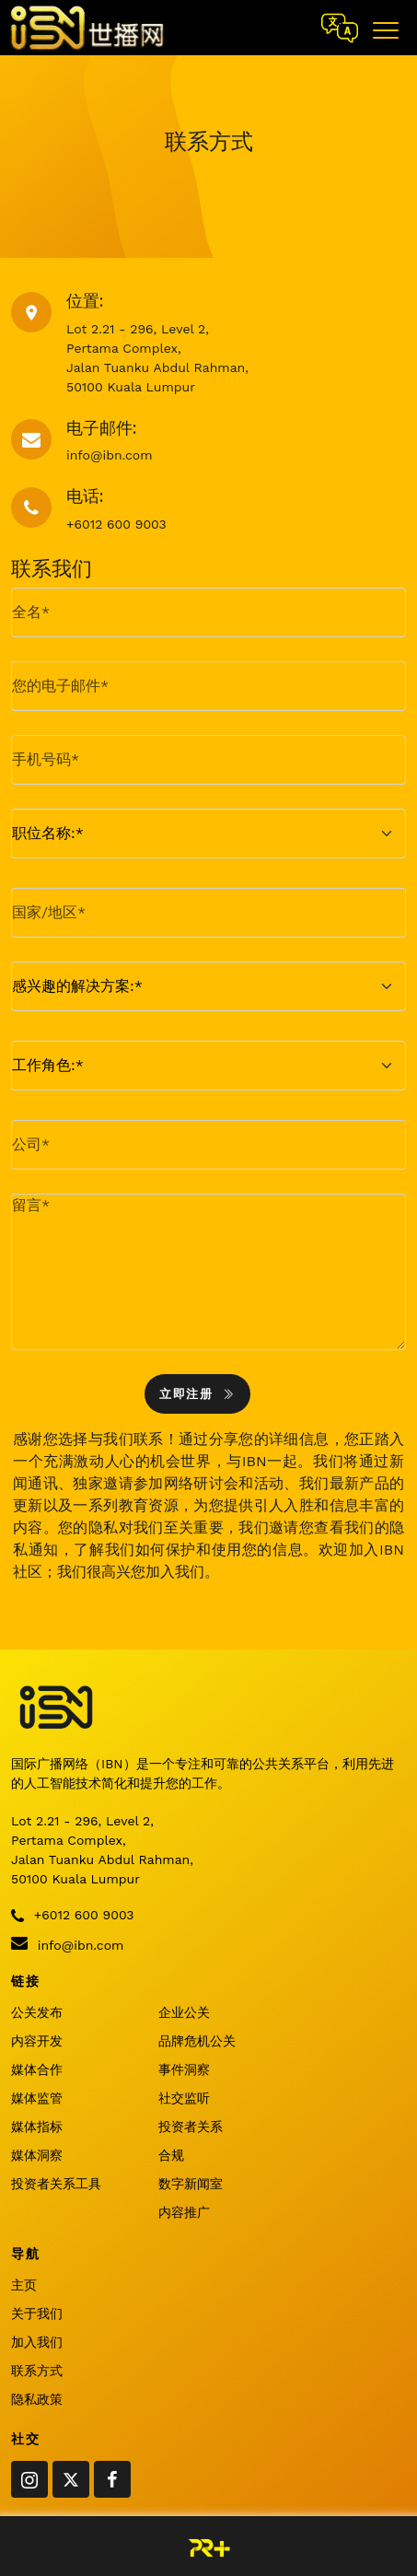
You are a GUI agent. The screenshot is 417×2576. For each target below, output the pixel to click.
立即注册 (197, 1394)
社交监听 (184, 2098)
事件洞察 (184, 2069)
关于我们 (37, 2313)
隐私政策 (37, 2399)
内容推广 (184, 2212)
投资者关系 (190, 2126)
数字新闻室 (190, 2183)
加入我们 (37, 2342)
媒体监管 (37, 2098)
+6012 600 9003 (72, 1915)
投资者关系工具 (56, 2183)
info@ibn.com (67, 1943)
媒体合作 (37, 2069)
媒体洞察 (37, 2155)
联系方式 (37, 2370)
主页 (24, 2285)
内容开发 (37, 2041)
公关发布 (37, 2012)
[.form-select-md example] (208, 833)
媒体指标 (37, 2126)
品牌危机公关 (197, 2041)
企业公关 (184, 2012)
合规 (171, 2155)
